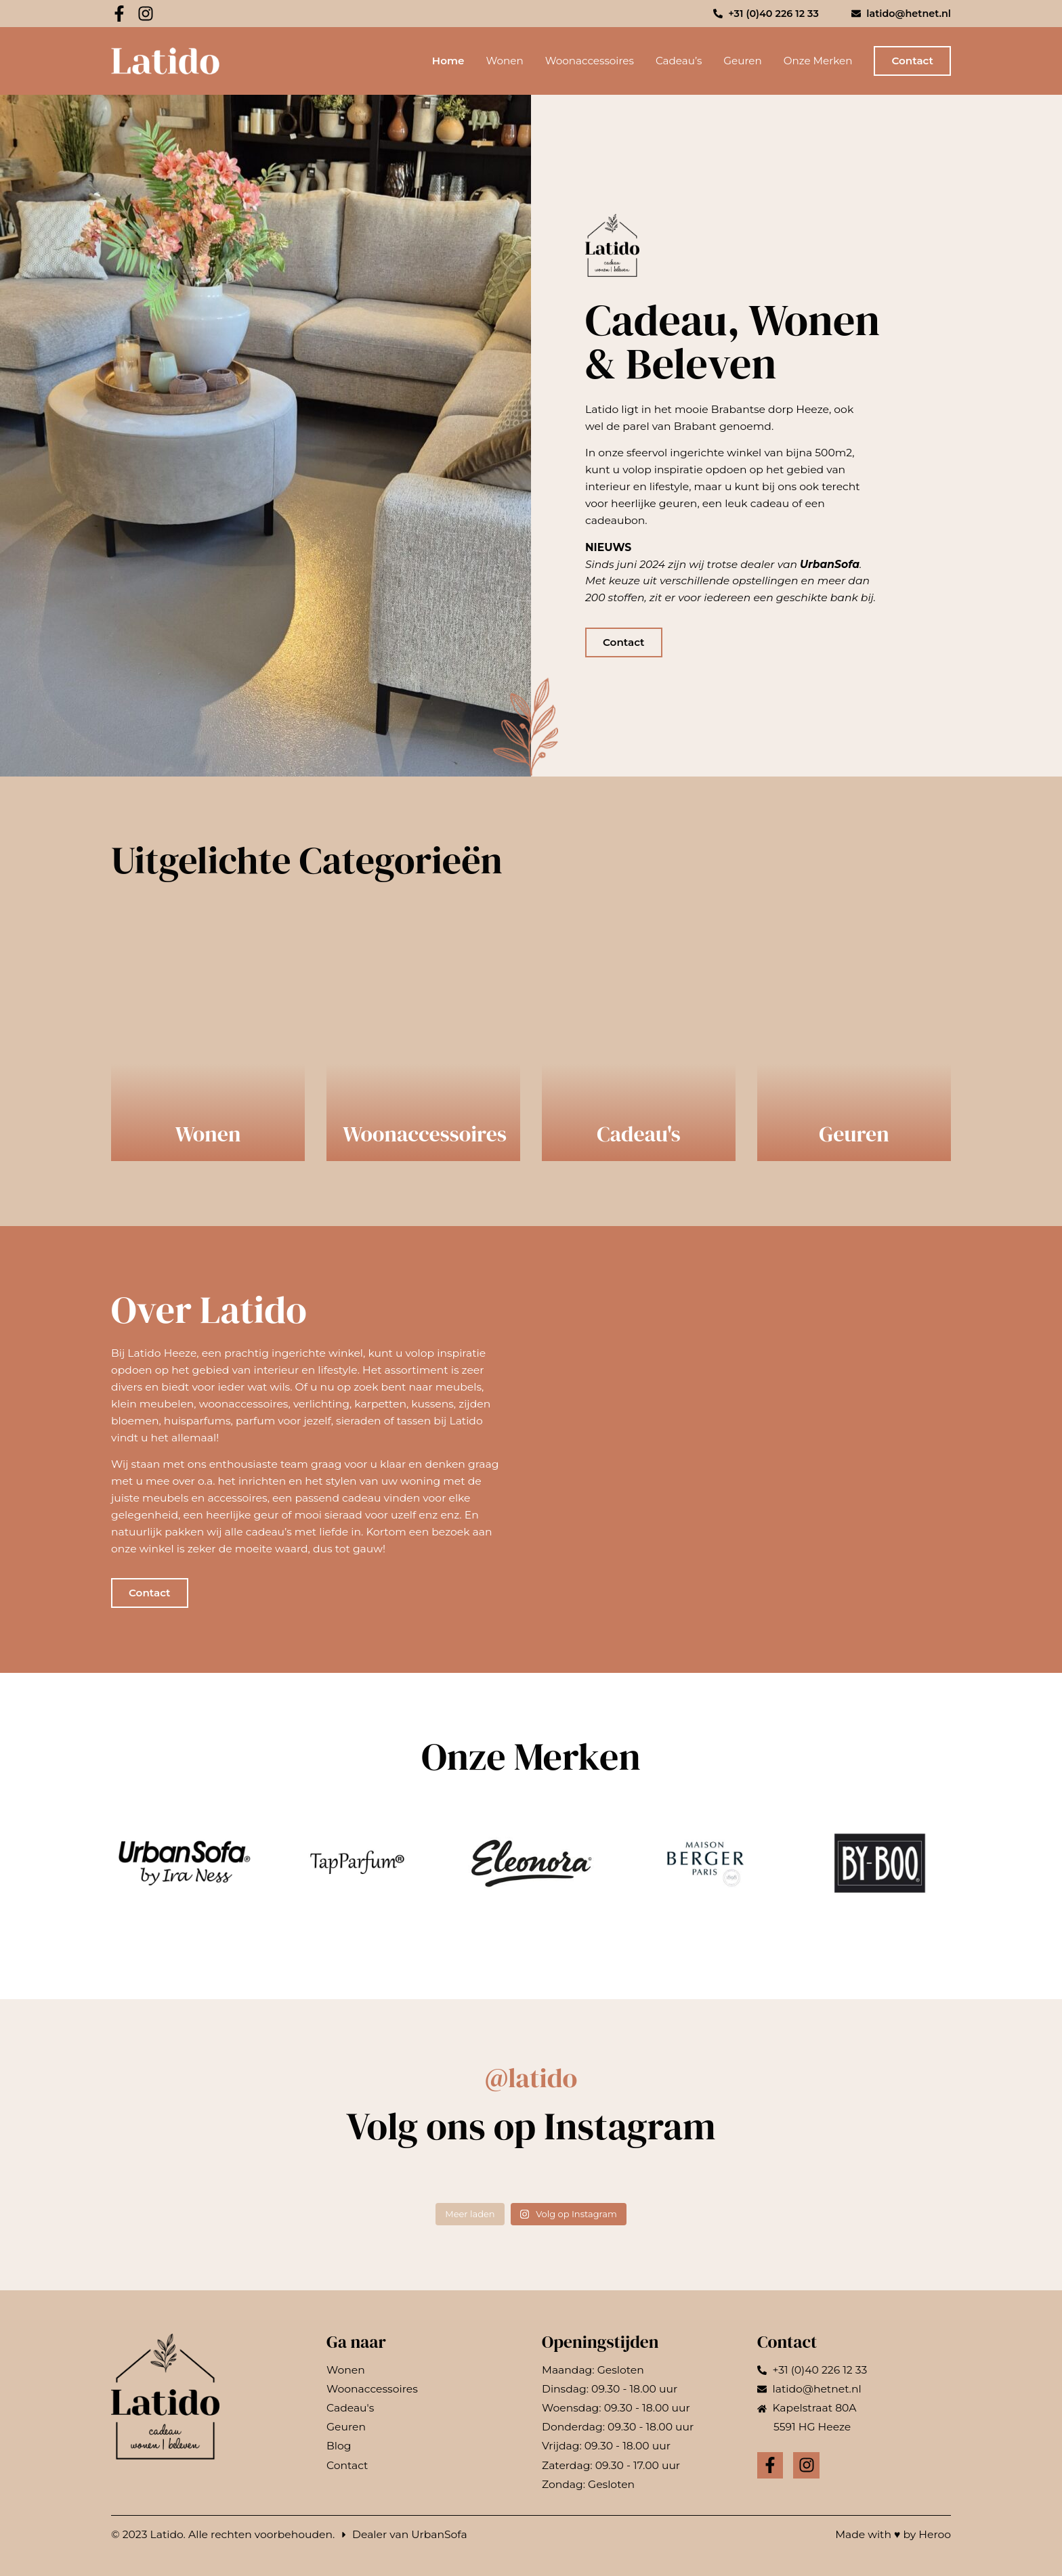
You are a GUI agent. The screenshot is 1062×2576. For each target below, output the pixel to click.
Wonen (504, 60)
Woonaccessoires (589, 60)
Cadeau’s (679, 60)
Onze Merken (818, 60)
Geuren (742, 60)
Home (448, 60)
